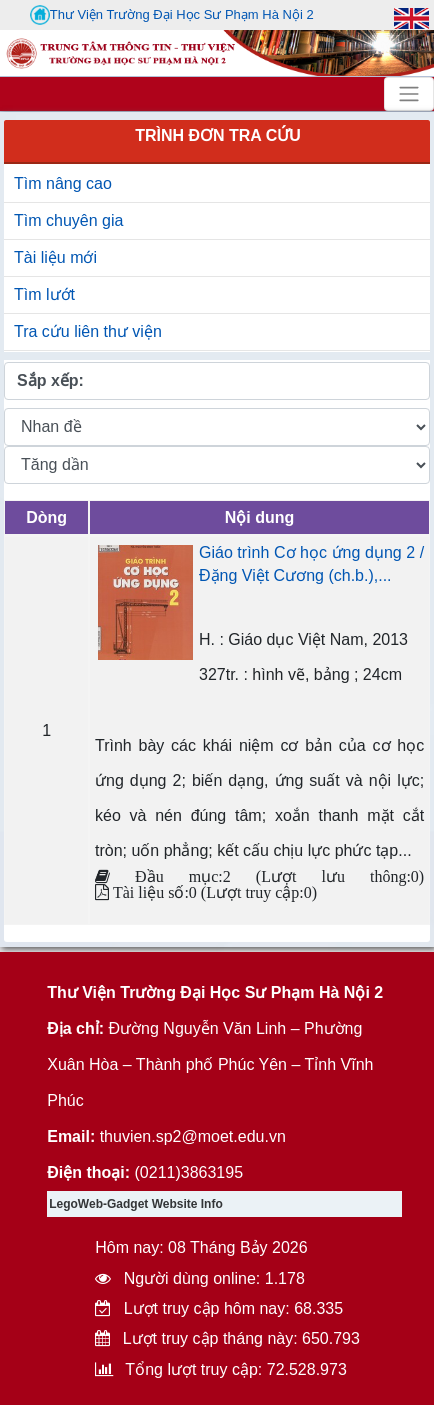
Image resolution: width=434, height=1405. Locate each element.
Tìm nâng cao (63, 183)
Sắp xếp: (50, 380)
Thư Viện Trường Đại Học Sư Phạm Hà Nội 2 (172, 15)
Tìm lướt (44, 294)
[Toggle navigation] (409, 94)
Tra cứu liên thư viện (88, 331)
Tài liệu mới (55, 257)
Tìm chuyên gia (68, 220)
